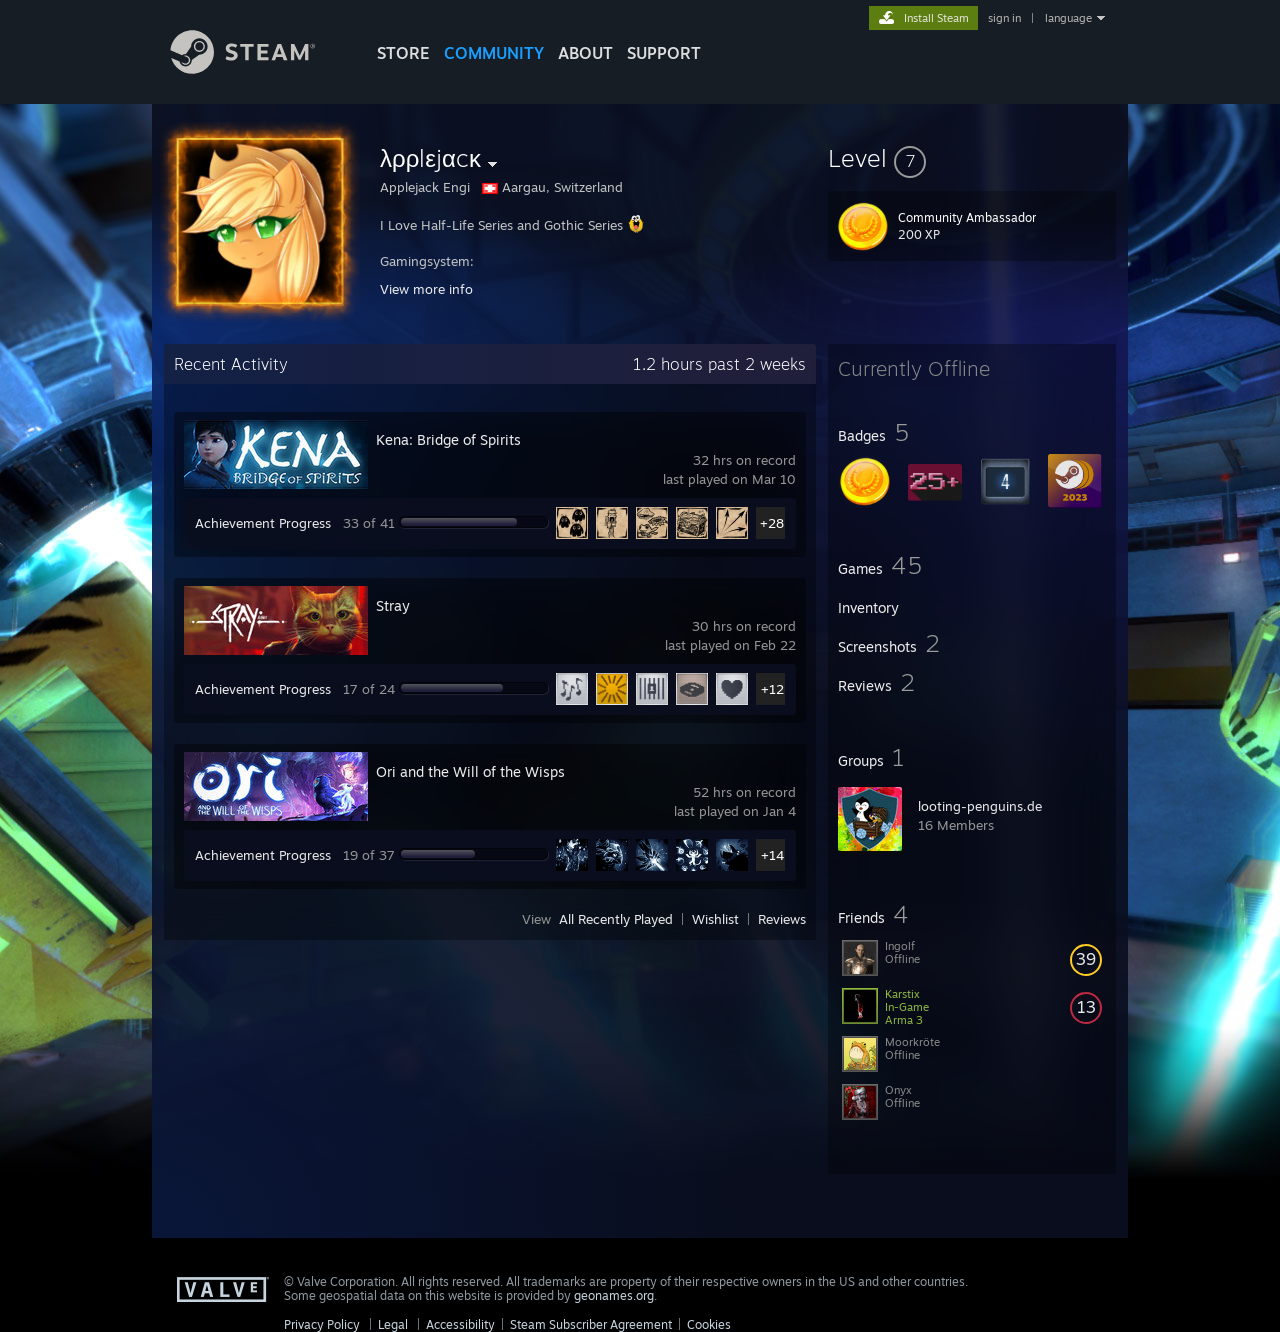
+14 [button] (772, 855)
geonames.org (614, 1295)
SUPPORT (664, 53)
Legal (393, 1324)
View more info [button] (426, 289)
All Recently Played (616, 919)
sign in (1004, 18)
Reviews (782, 919)
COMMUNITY (494, 53)
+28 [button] (772, 523)
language (1068, 18)
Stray (393, 605)
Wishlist (715, 919)
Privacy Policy (322, 1324)
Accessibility (460, 1324)
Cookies (709, 1324)
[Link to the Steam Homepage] (258, 68)
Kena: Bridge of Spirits (448, 439)
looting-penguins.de (980, 806)
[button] (972, 158)
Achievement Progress (263, 523)
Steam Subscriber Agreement (591, 1324)
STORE (403, 53)
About (585, 53)
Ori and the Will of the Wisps (470, 771)
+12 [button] (772, 689)
